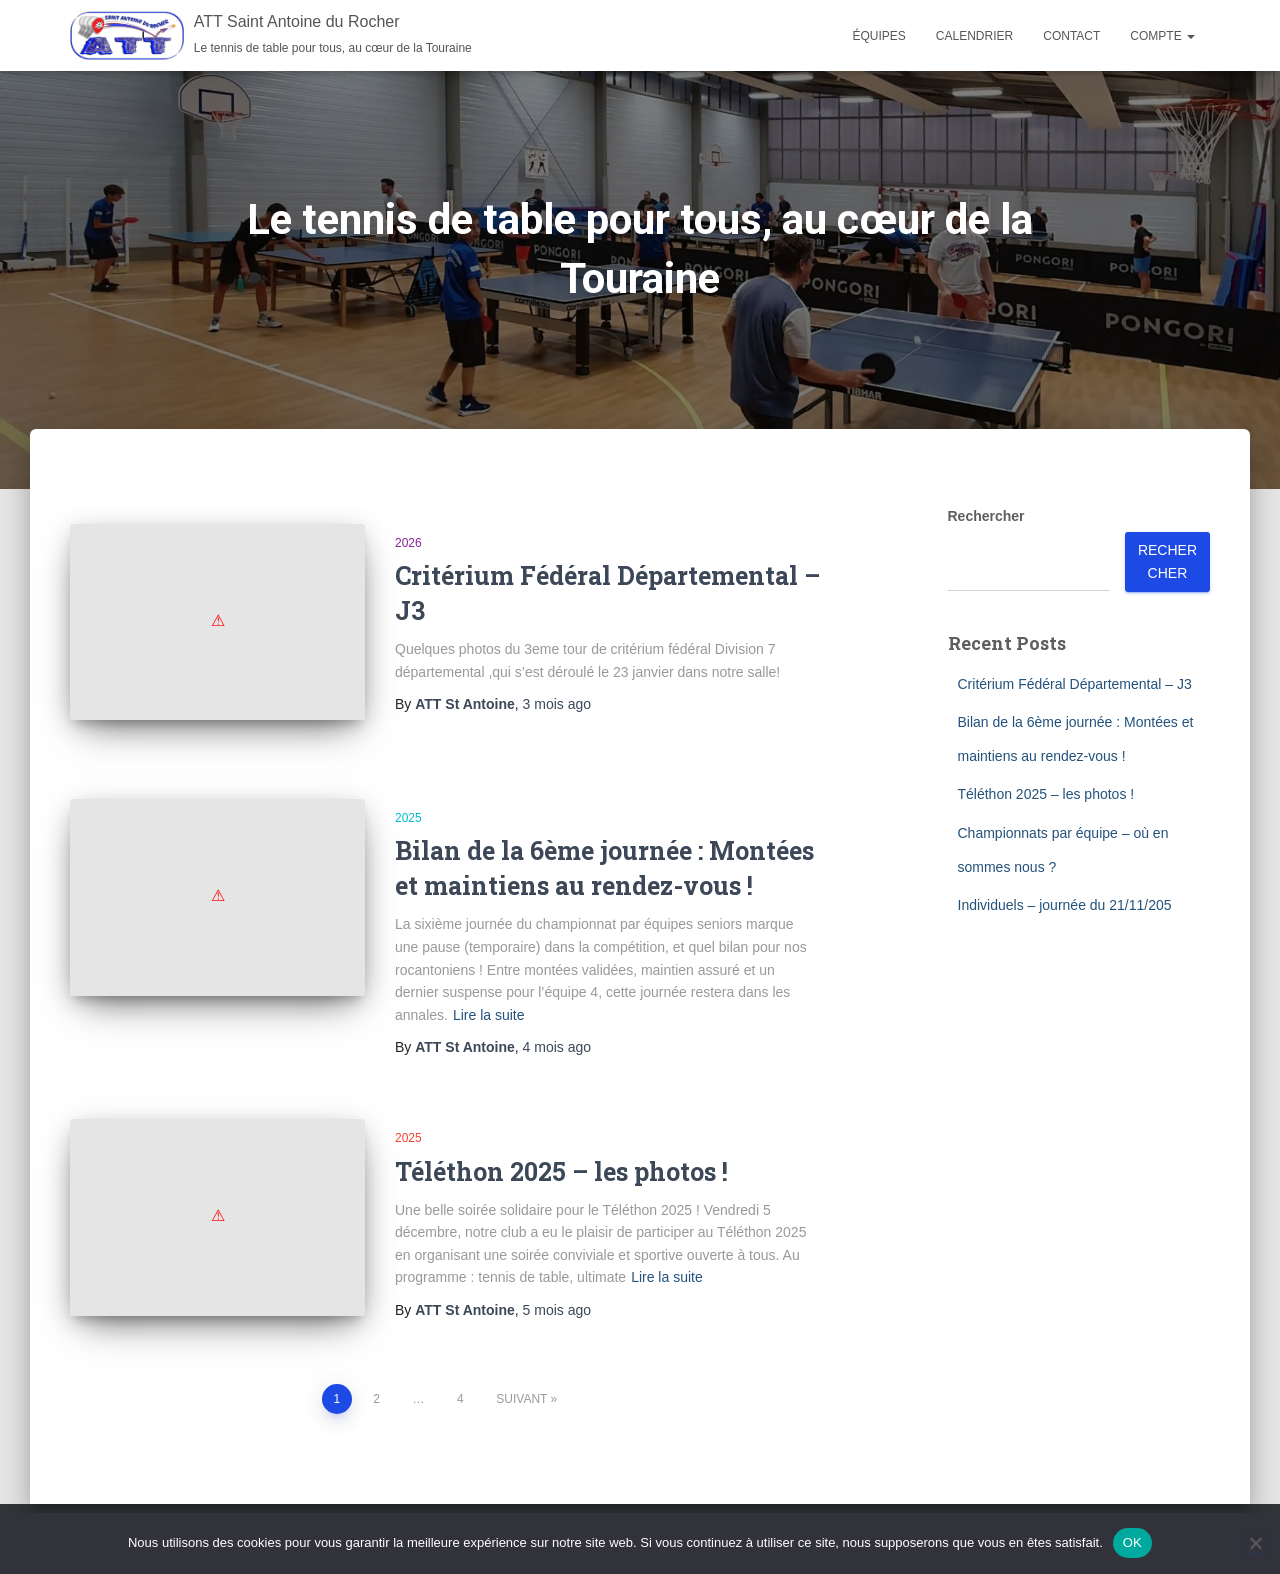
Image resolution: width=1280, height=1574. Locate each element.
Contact (1071, 36)
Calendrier (974, 36)
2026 (408, 543)
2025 (408, 799)
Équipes (879, 36)
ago (557, 704)
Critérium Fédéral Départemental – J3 (1075, 684)
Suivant (521, 1368)
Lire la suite (489, 996)
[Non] (1255, 1543)
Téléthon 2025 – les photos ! (561, 1152)
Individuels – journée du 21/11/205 (1065, 905)
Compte (1162, 36)
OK (1132, 1542)
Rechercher (986, 516)
